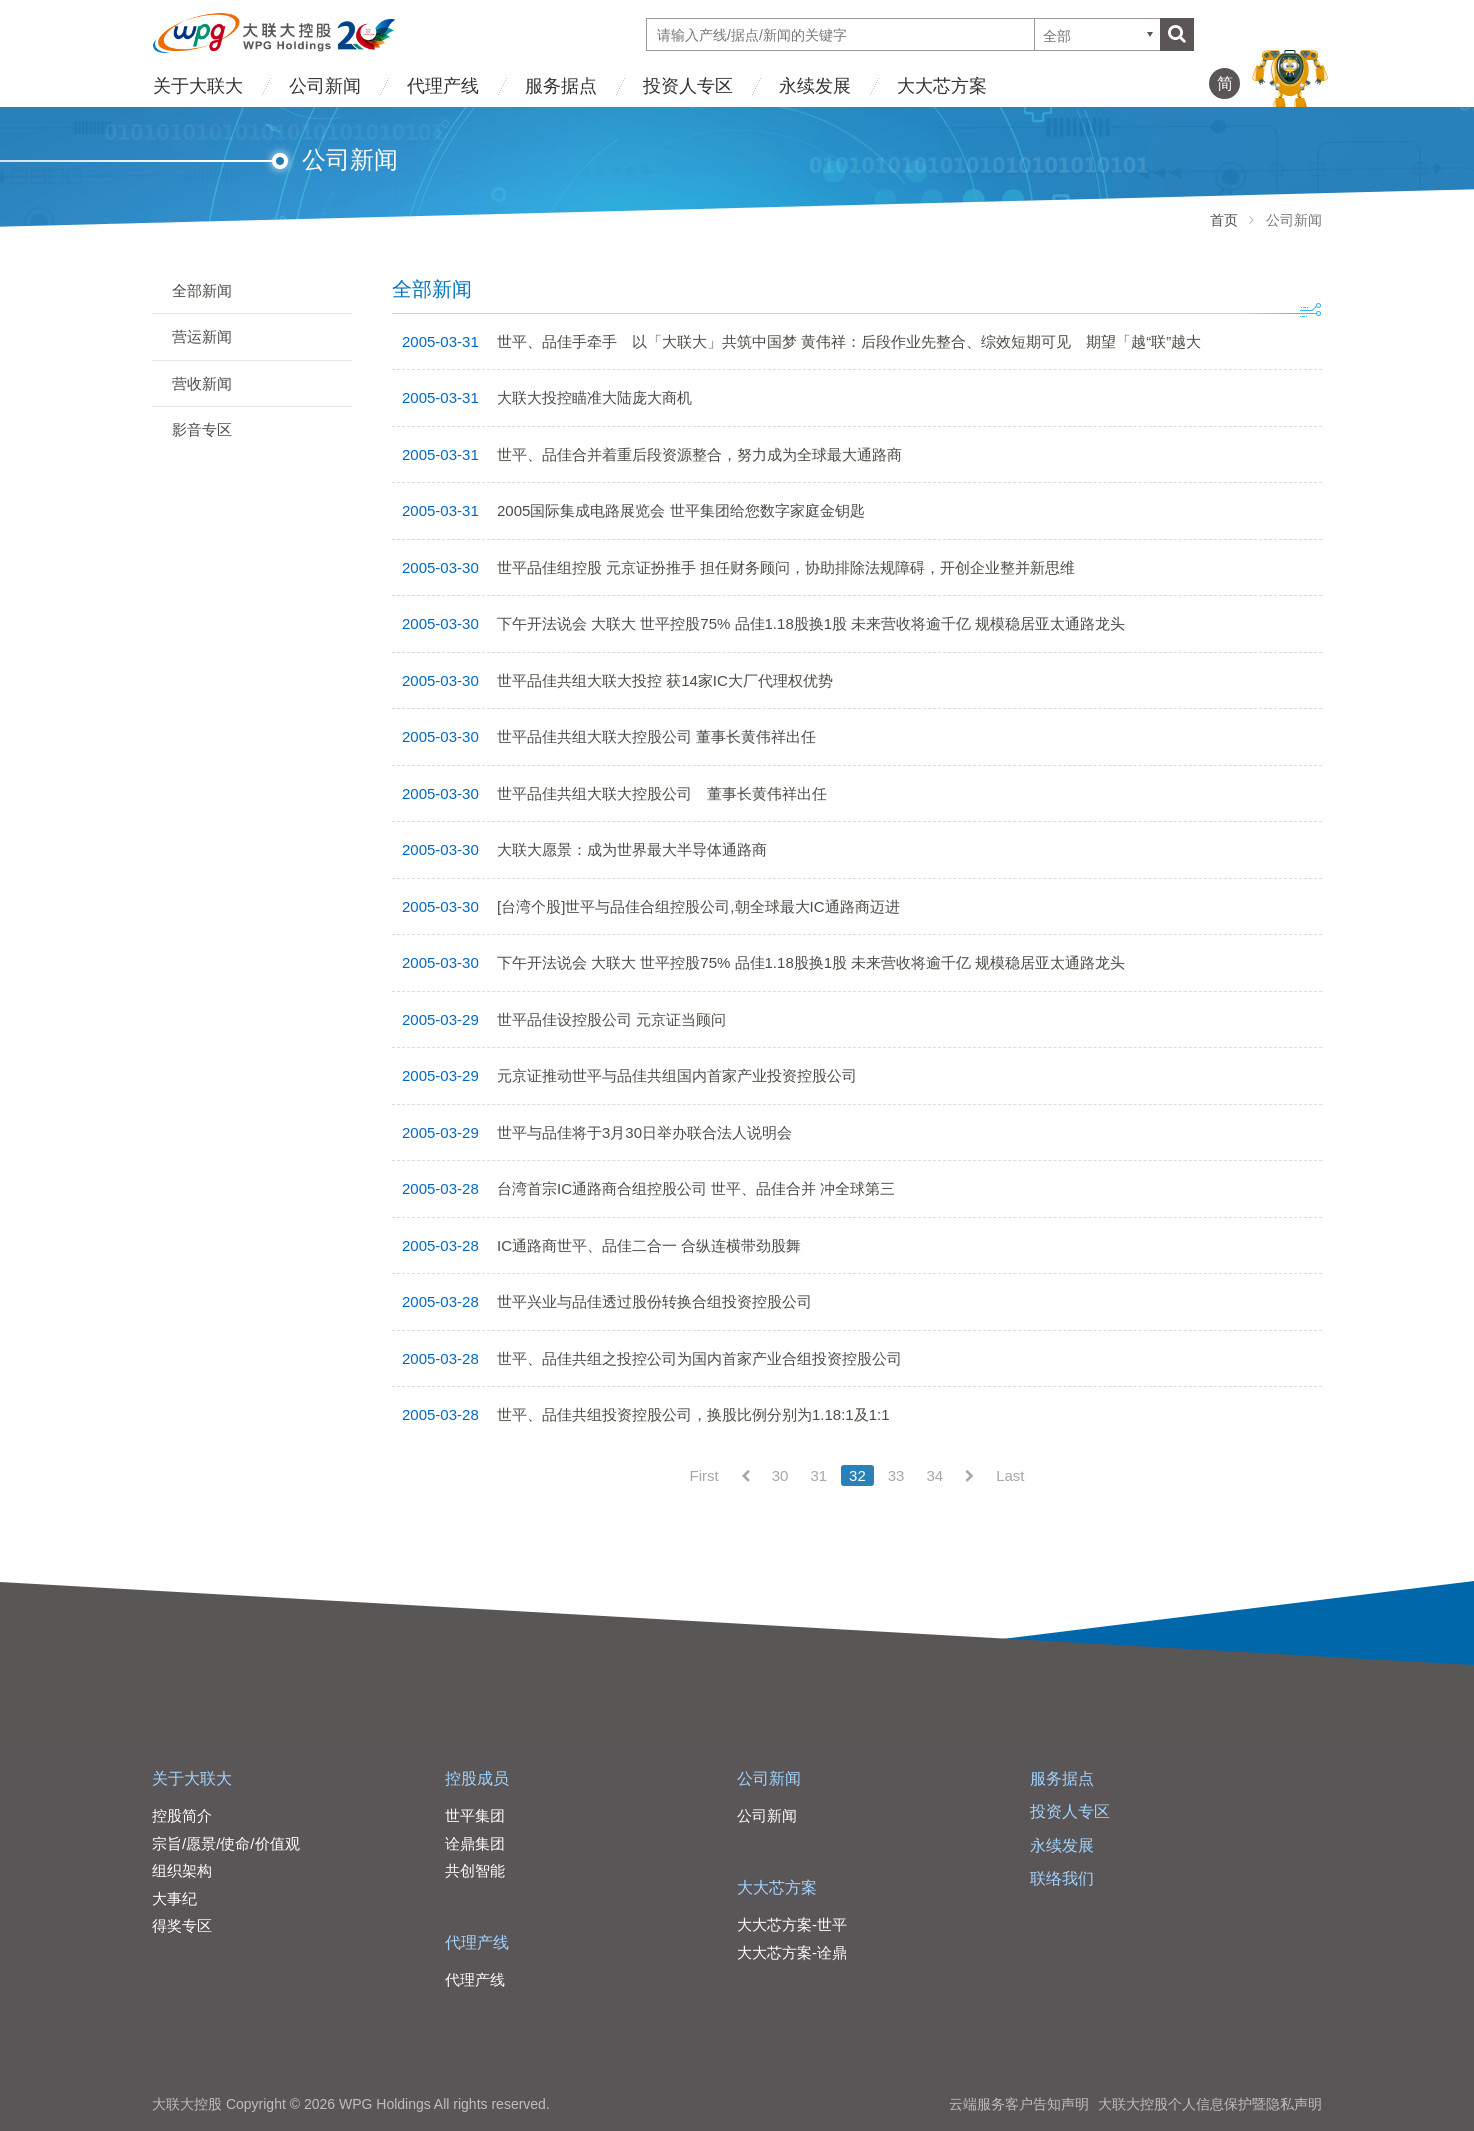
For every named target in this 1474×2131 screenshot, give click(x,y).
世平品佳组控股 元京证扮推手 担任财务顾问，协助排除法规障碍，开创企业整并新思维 (786, 567)
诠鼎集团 (475, 1843)
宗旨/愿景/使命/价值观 (226, 1843)
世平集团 (475, 1815)
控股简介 (182, 1815)
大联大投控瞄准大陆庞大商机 (594, 397)
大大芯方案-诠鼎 (792, 1952)
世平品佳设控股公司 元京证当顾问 (611, 1019)
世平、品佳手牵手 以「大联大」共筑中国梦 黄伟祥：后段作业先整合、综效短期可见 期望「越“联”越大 (849, 341)
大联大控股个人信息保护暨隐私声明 (1210, 2104)
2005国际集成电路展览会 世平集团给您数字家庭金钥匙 (681, 510)
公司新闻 (325, 86)
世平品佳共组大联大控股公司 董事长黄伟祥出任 (656, 736)
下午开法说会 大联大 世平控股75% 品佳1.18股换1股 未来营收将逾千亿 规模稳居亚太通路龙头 (811, 623)
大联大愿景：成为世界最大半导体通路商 (632, 849)
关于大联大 (198, 86)
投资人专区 (688, 86)
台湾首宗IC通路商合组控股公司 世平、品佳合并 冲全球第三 (696, 1188)
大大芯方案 (942, 86)
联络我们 (1062, 1878)
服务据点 (561, 86)
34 (934, 1475)
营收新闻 (202, 383)
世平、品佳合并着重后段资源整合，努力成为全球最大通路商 (699, 454)
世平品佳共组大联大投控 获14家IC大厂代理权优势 (665, 680)
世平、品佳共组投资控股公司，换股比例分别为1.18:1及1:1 (693, 1414)
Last (1010, 1475)
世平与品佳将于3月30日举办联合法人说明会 (644, 1132)
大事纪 (174, 1898)
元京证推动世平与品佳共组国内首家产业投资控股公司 (677, 1075)
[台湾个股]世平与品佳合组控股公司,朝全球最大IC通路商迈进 (698, 906)
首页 (1224, 220)
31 (818, 1475)
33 (896, 1475)
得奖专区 (182, 1925)
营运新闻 (202, 336)
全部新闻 (202, 290)
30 (780, 1475)
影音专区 (202, 429)
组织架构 (182, 1870)
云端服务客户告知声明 (1019, 2104)
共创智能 (475, 1870)
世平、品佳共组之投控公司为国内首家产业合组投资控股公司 (699, 1358)
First (704, 1475)
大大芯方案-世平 (792, 1924)
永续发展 (815, 86)
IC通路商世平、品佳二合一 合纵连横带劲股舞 (649, 1245)
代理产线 (443, 86)
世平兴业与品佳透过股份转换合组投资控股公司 (654, 1301)
